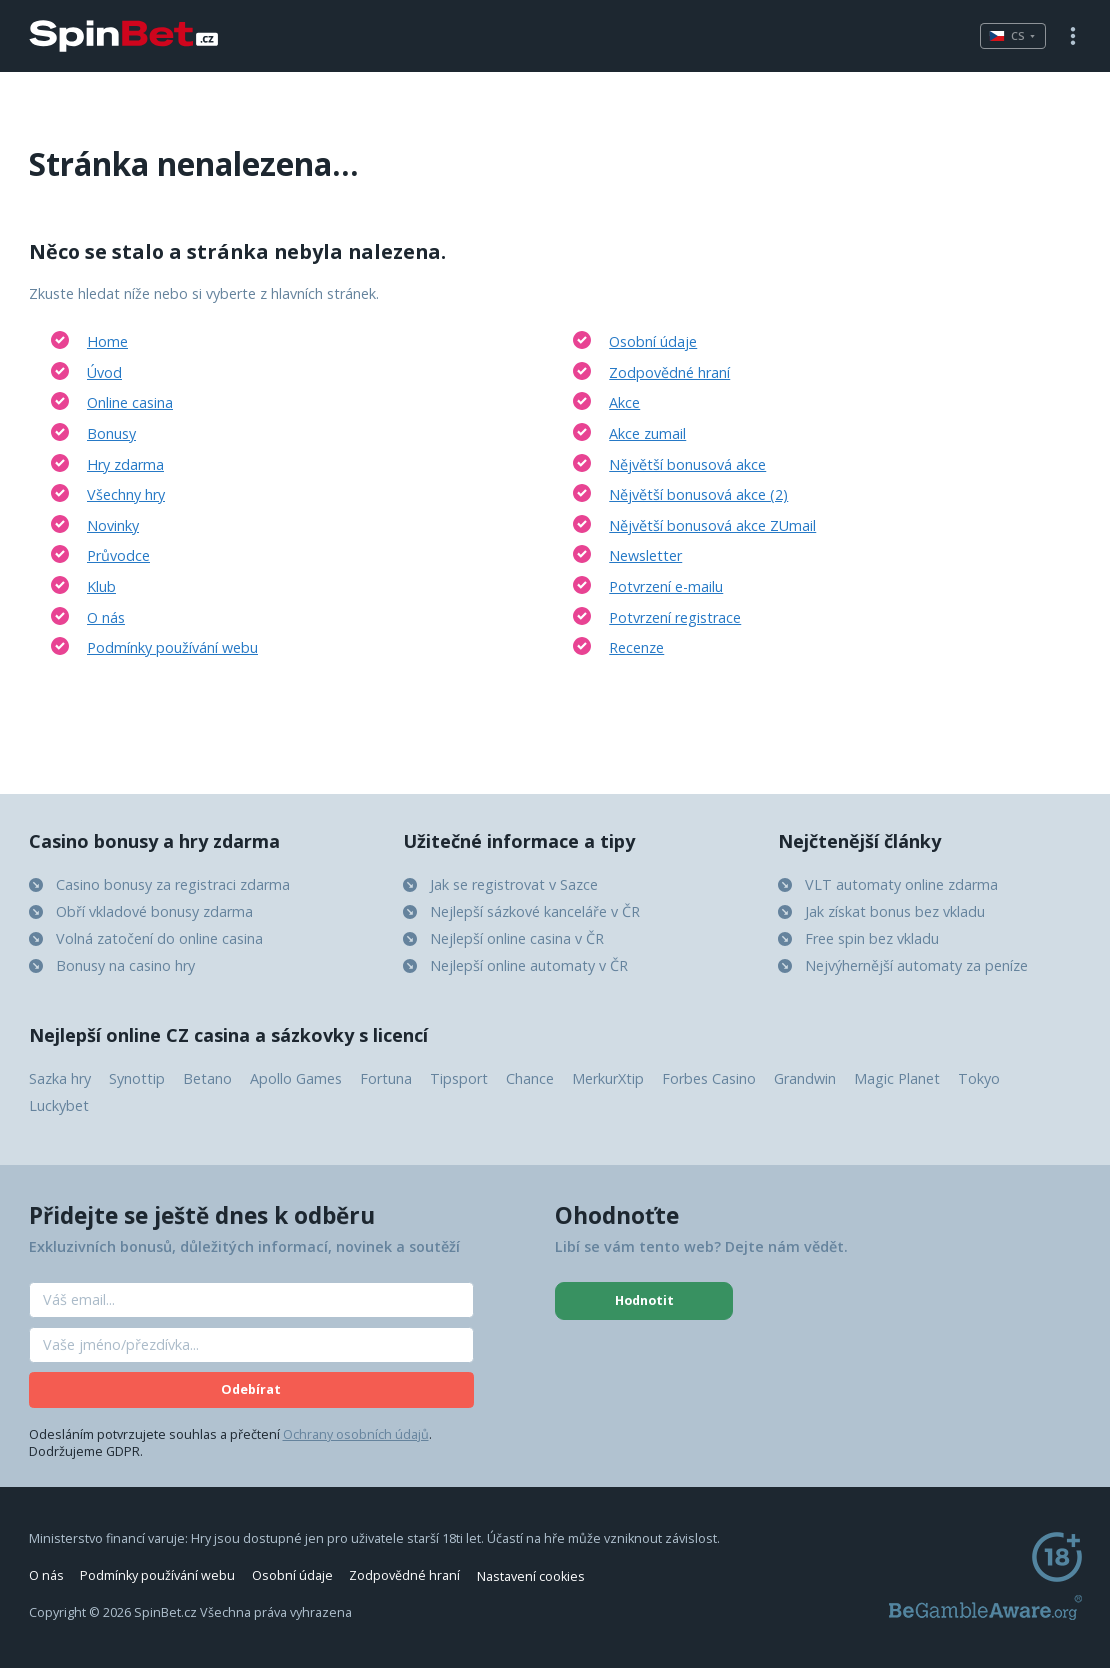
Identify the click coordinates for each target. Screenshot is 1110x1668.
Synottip (137, 1078)
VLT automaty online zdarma (901, 884)
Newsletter (645, 555)
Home (107, 341)
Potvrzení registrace (675, 617)
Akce (624, 402)
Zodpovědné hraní (669, 372)
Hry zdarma (125, 464)
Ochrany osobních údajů (356, 1434)
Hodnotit (644, 1300)
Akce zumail (647, 433)
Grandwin (805, 1078)
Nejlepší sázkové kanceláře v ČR (535, 911)
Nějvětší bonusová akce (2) (698, 494)
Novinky (113, 525)
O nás (106, 617)
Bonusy (111, 433)
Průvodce (118, 555)
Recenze (636, 647)
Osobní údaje (653, 341)
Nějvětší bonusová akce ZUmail (712, 525)
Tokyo (979, 1078)
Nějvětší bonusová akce (687, 464)
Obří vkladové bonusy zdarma (154, 911)
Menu (1072, 36)
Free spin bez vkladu (872, 938)
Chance (530, 1078)
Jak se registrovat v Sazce (514, 884)
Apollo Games (296, 1078)
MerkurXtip (608, 1078)
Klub (101, 586)
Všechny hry (126, 494)
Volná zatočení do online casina (159, 938)
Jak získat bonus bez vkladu (895, 911)
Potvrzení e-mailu (666, 586)
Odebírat (251, 1389)
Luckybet (59, 1105)
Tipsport (459, 1078)
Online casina (130, 402)
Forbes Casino (709, 1078)
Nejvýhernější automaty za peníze (916, 965)
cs (1007, 35)
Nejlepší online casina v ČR (517, 938)
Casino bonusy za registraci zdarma (173, 884)
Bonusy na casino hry (125, 965)
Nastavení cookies (531, 1575)
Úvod (104, 372)
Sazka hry (60, 1078)
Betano (207, 1078)
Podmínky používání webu (172, 647)
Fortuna (386, 1078)
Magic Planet (897, 1078)
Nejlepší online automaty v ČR (529, 965)
